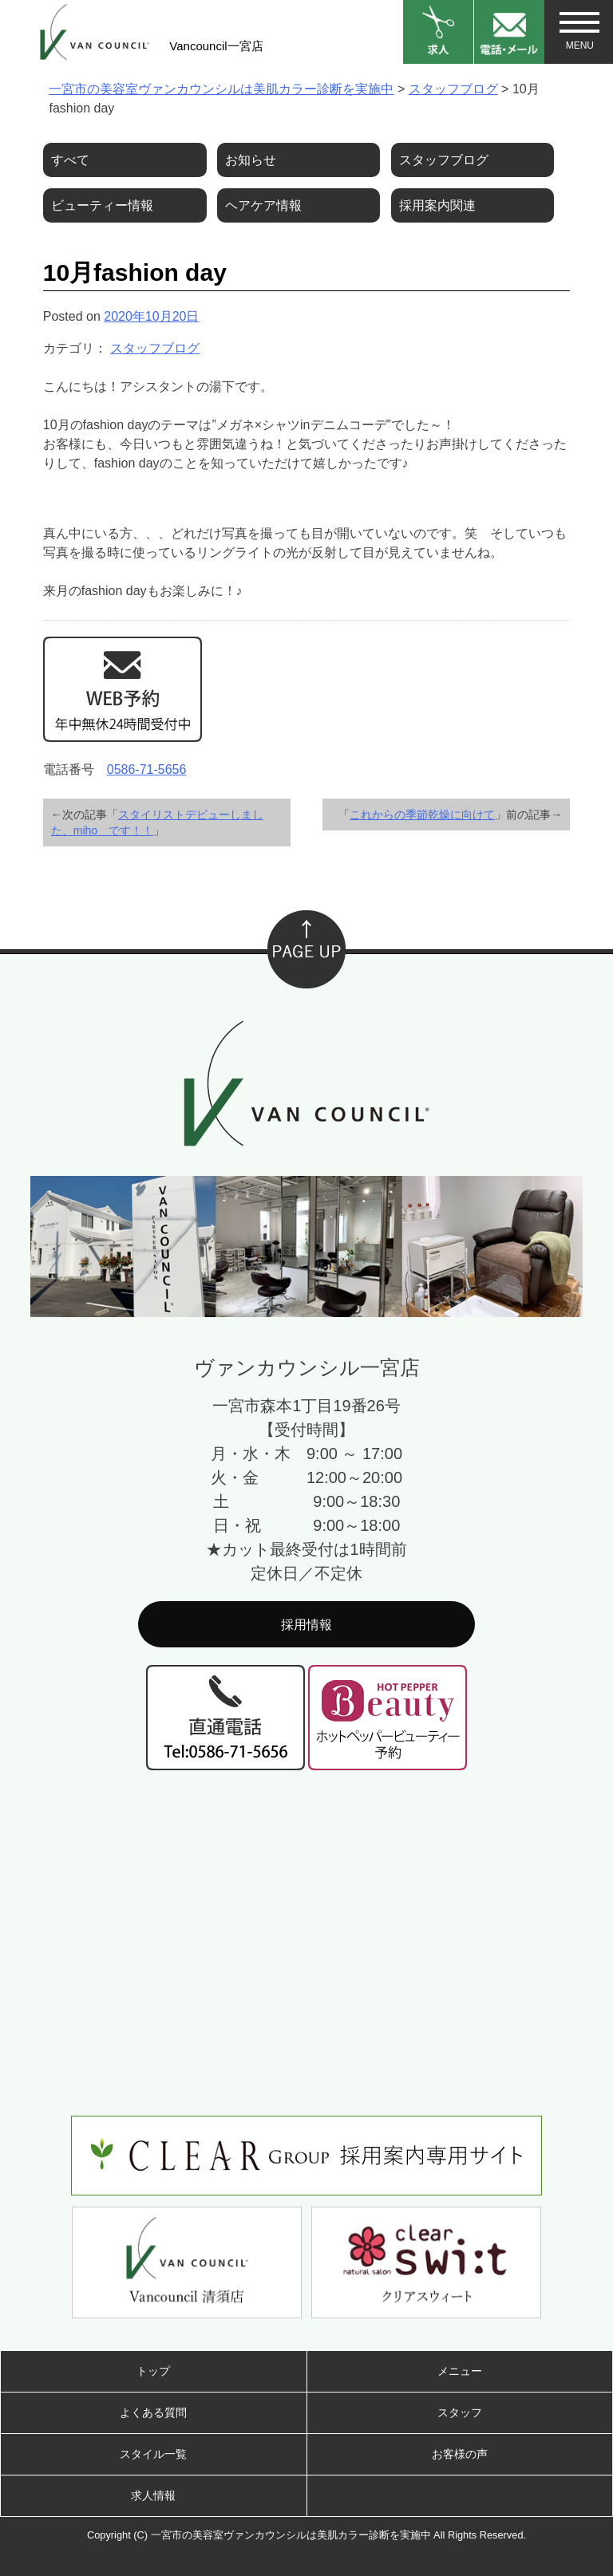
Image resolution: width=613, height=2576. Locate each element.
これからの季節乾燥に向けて (422, 814)
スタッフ (459, 2412)
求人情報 (153, 2495)
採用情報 (306, 1624)
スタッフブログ (155, 348)
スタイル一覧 (153, 2454)
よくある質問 (153, 2412)
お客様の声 (460, 2454)
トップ (153, 2371)
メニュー (459, 2371)
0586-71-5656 (147, 769)
